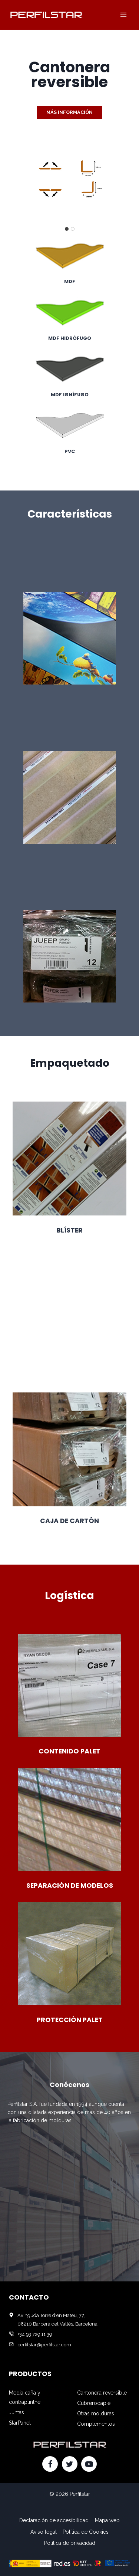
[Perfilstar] (46, 14)
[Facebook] (50, 2464)
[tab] (67, 229)
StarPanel (20, 2423)
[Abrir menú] (123, 14)
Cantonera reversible (102, 2393)
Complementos (96, 2424)
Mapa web (107, 2520)
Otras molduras (95, 2413)
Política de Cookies (86, 2532)
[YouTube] (89, 2464)
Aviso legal (43, 2532)
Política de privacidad (69, 2543)
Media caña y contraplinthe (24, 2397)
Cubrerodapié (93, 2403)
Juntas (16, 2412)
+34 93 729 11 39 (34, 2334)
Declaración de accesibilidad (54, 2520)
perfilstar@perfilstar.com (44, 2344)
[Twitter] (69, 2464)
